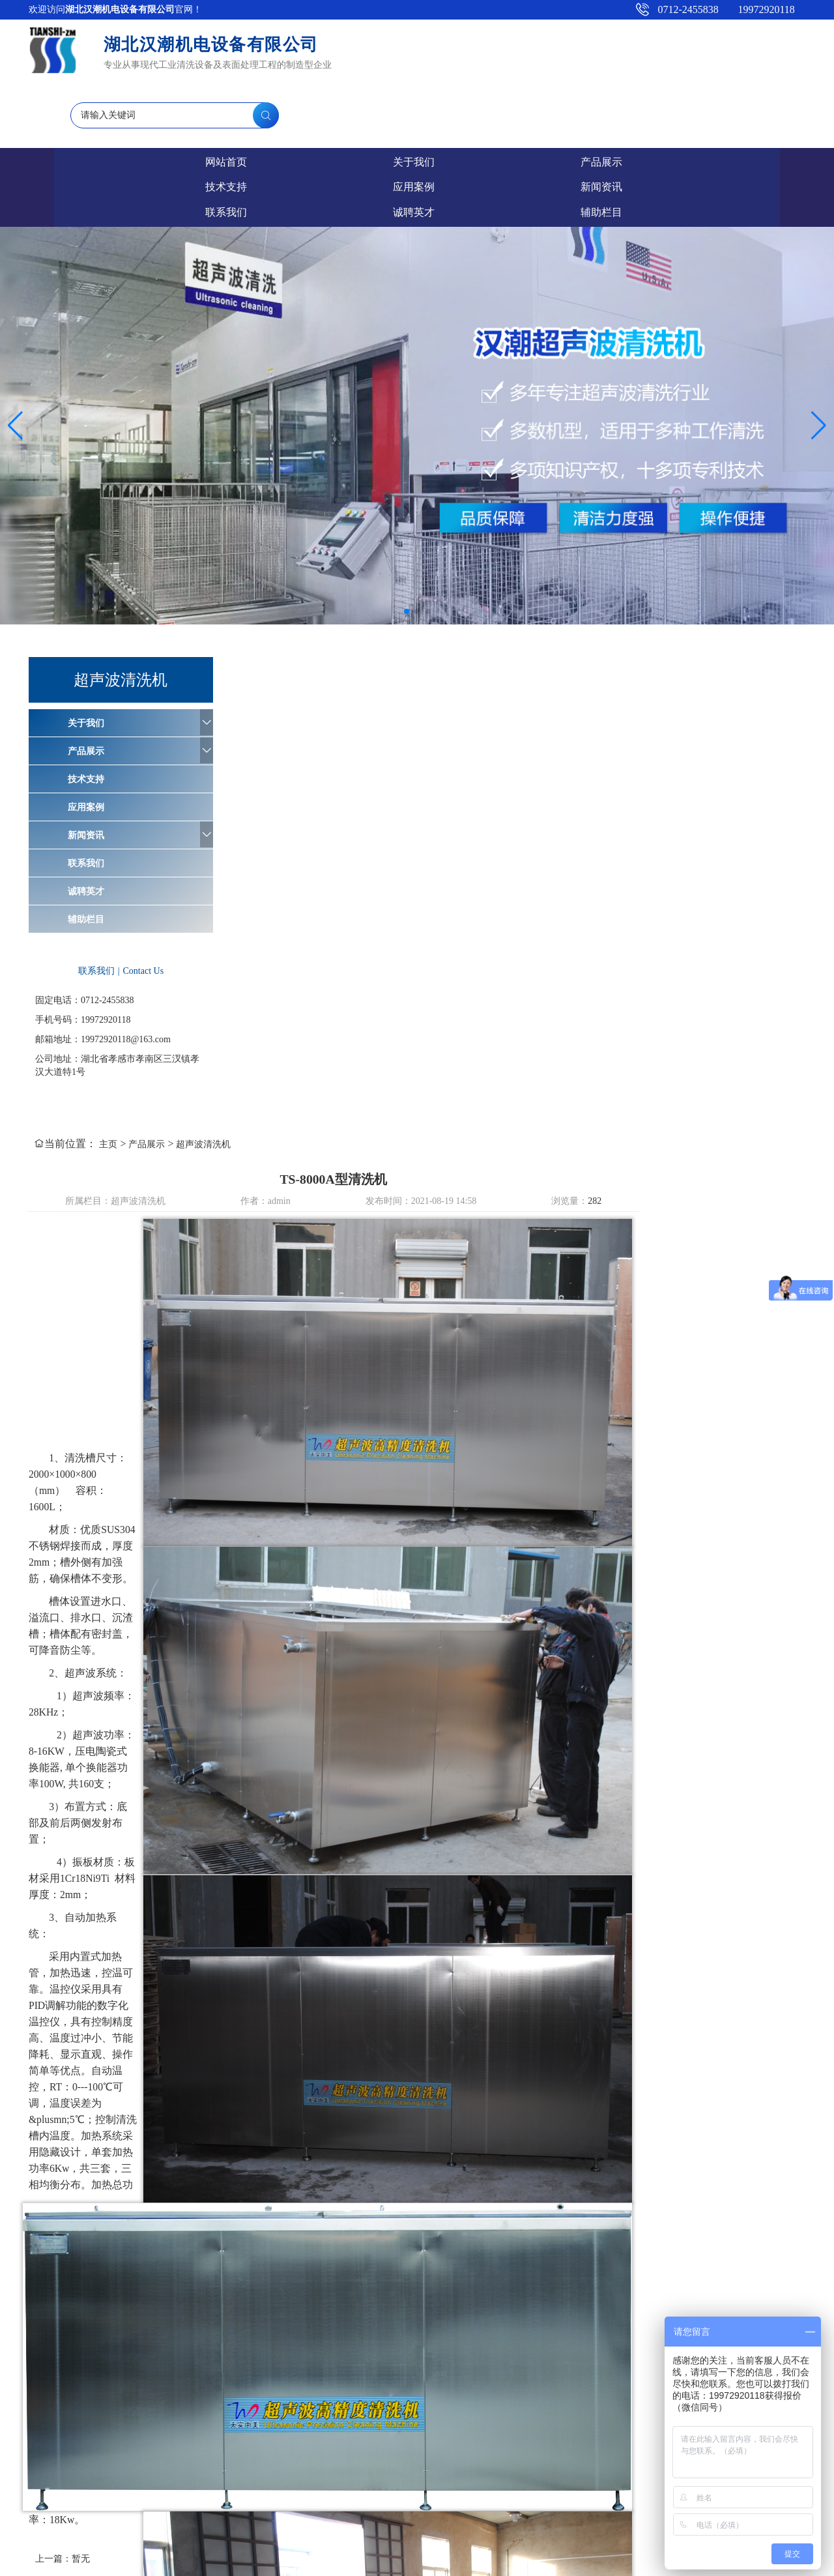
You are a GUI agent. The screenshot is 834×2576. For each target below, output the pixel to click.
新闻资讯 (563, 97)
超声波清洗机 (404, 558)
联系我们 (661, 97)
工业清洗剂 (61, 2497)
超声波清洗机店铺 (609, 2333)
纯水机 (335, 2333)
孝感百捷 (421, 2563)
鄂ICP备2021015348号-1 (292, 2563)
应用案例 (466, 97)
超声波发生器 (454, 2333)
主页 (309, 558)
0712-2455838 (684, 9)
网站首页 (75, 97)
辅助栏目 (90, 803)
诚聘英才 (759, 97)
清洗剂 (294, 2333)
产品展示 (270, 97)
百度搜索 (248, 2333)
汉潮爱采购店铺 (181, 2333)
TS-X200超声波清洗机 (193, 2497)
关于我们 (173, 97)
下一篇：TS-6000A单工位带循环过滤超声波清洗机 (693, 2295)
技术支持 (368, 97)
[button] (406, 495)
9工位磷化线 (116, 2497)
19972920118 (762, 9)
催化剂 (258, 2497)
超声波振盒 (387, 2333)
